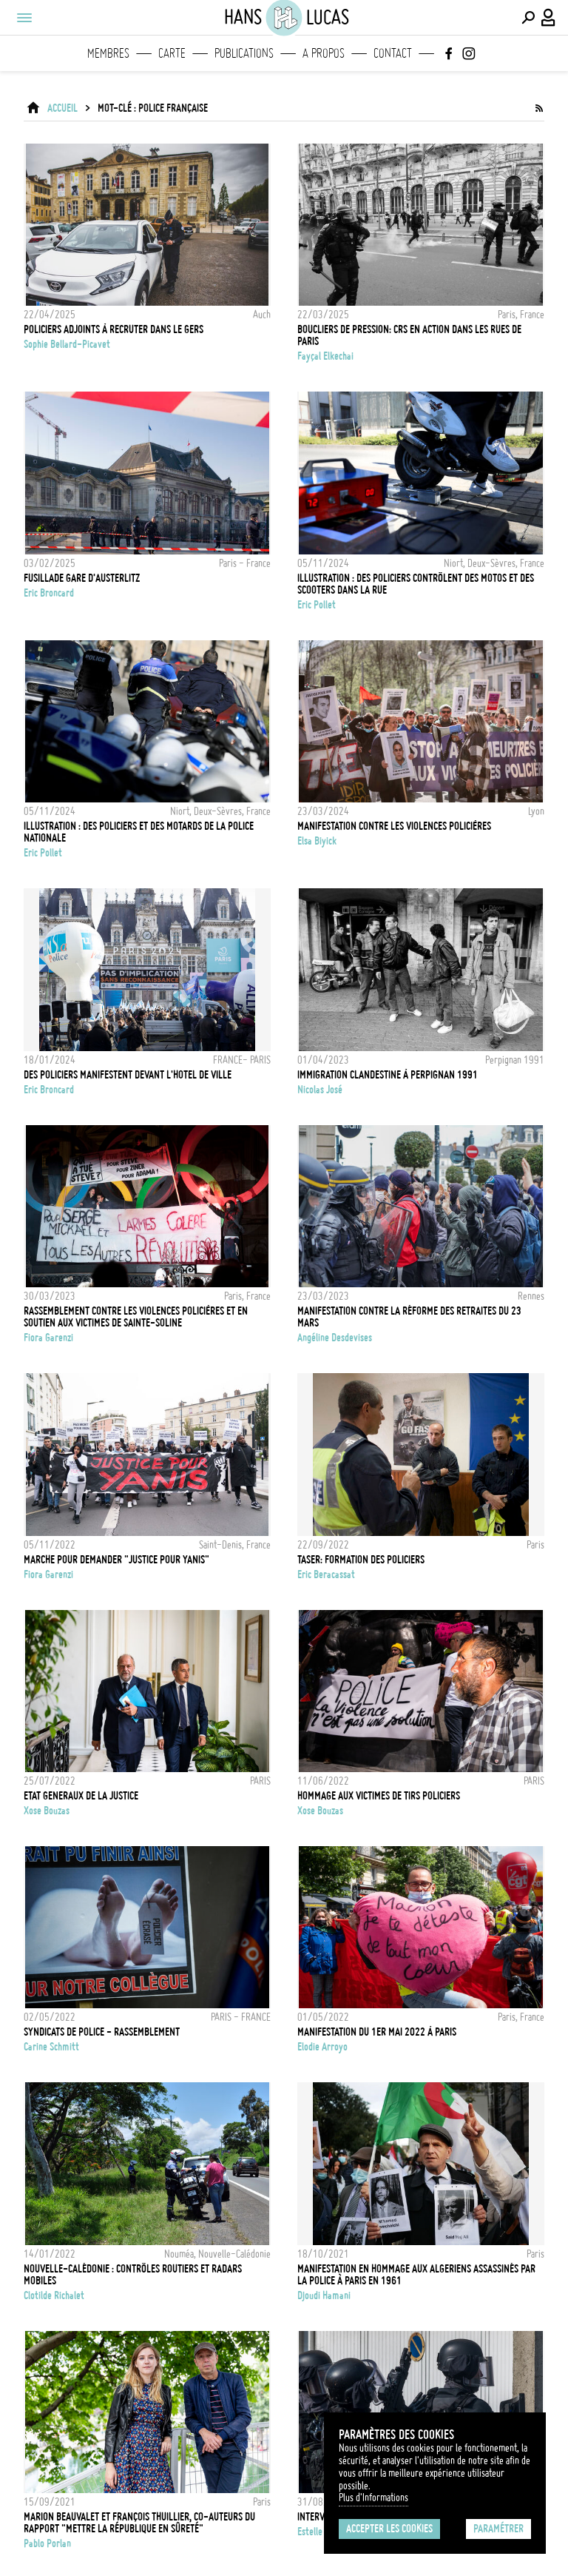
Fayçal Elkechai (325, 356)
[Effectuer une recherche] (528, 17)
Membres (108, 53)
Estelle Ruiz (318, 2531)
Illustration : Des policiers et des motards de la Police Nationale (139, 832)
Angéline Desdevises (334, 1337)
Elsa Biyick (317, 841)
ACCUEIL (62, 108)
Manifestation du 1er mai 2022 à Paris (376, 2032)
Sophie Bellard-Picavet (67, 344)
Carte (172, 53)
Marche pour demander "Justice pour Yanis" (116, 1560)
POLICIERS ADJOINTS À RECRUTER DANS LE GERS (113, 329)
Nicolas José (319, 1089)
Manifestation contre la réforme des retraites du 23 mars (409, 1317)
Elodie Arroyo (322, 2046)
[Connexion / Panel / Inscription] (548, 17)
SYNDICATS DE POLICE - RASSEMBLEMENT (102, 2032)
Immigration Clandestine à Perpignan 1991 (387, 1075)
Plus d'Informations (373, 2497)
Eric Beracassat (326, 1574)
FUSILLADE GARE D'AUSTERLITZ (82, 578)
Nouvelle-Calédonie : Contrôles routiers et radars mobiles (133, 2275)
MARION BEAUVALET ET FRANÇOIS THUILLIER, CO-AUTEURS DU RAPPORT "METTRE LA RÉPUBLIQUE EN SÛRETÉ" (139, 2523)
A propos (323, 53)
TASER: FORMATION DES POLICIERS (361, 1560)
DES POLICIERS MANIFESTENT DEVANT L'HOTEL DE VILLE (127, 1075)
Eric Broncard (49, 593)
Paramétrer (498, 2528)
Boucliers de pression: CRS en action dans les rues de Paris (409, 335)
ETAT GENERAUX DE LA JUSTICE (81, 1796)
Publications (244, 53)
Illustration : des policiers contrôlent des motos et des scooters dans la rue (415, 584)
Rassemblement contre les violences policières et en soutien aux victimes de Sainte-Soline (136, 1317)
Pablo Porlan (47, 2543)
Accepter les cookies (389, 2528)
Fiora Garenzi (48, 1337)
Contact (392, 53)
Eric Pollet (316, 604)
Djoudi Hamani (324, 2295)
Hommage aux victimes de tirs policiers (378, 1796)
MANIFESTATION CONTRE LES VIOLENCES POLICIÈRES (394, 826)
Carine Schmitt (51, 2046)
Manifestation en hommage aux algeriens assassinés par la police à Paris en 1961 (416, 2275)
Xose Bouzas (47, 1810)
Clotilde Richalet (54, 2295)
